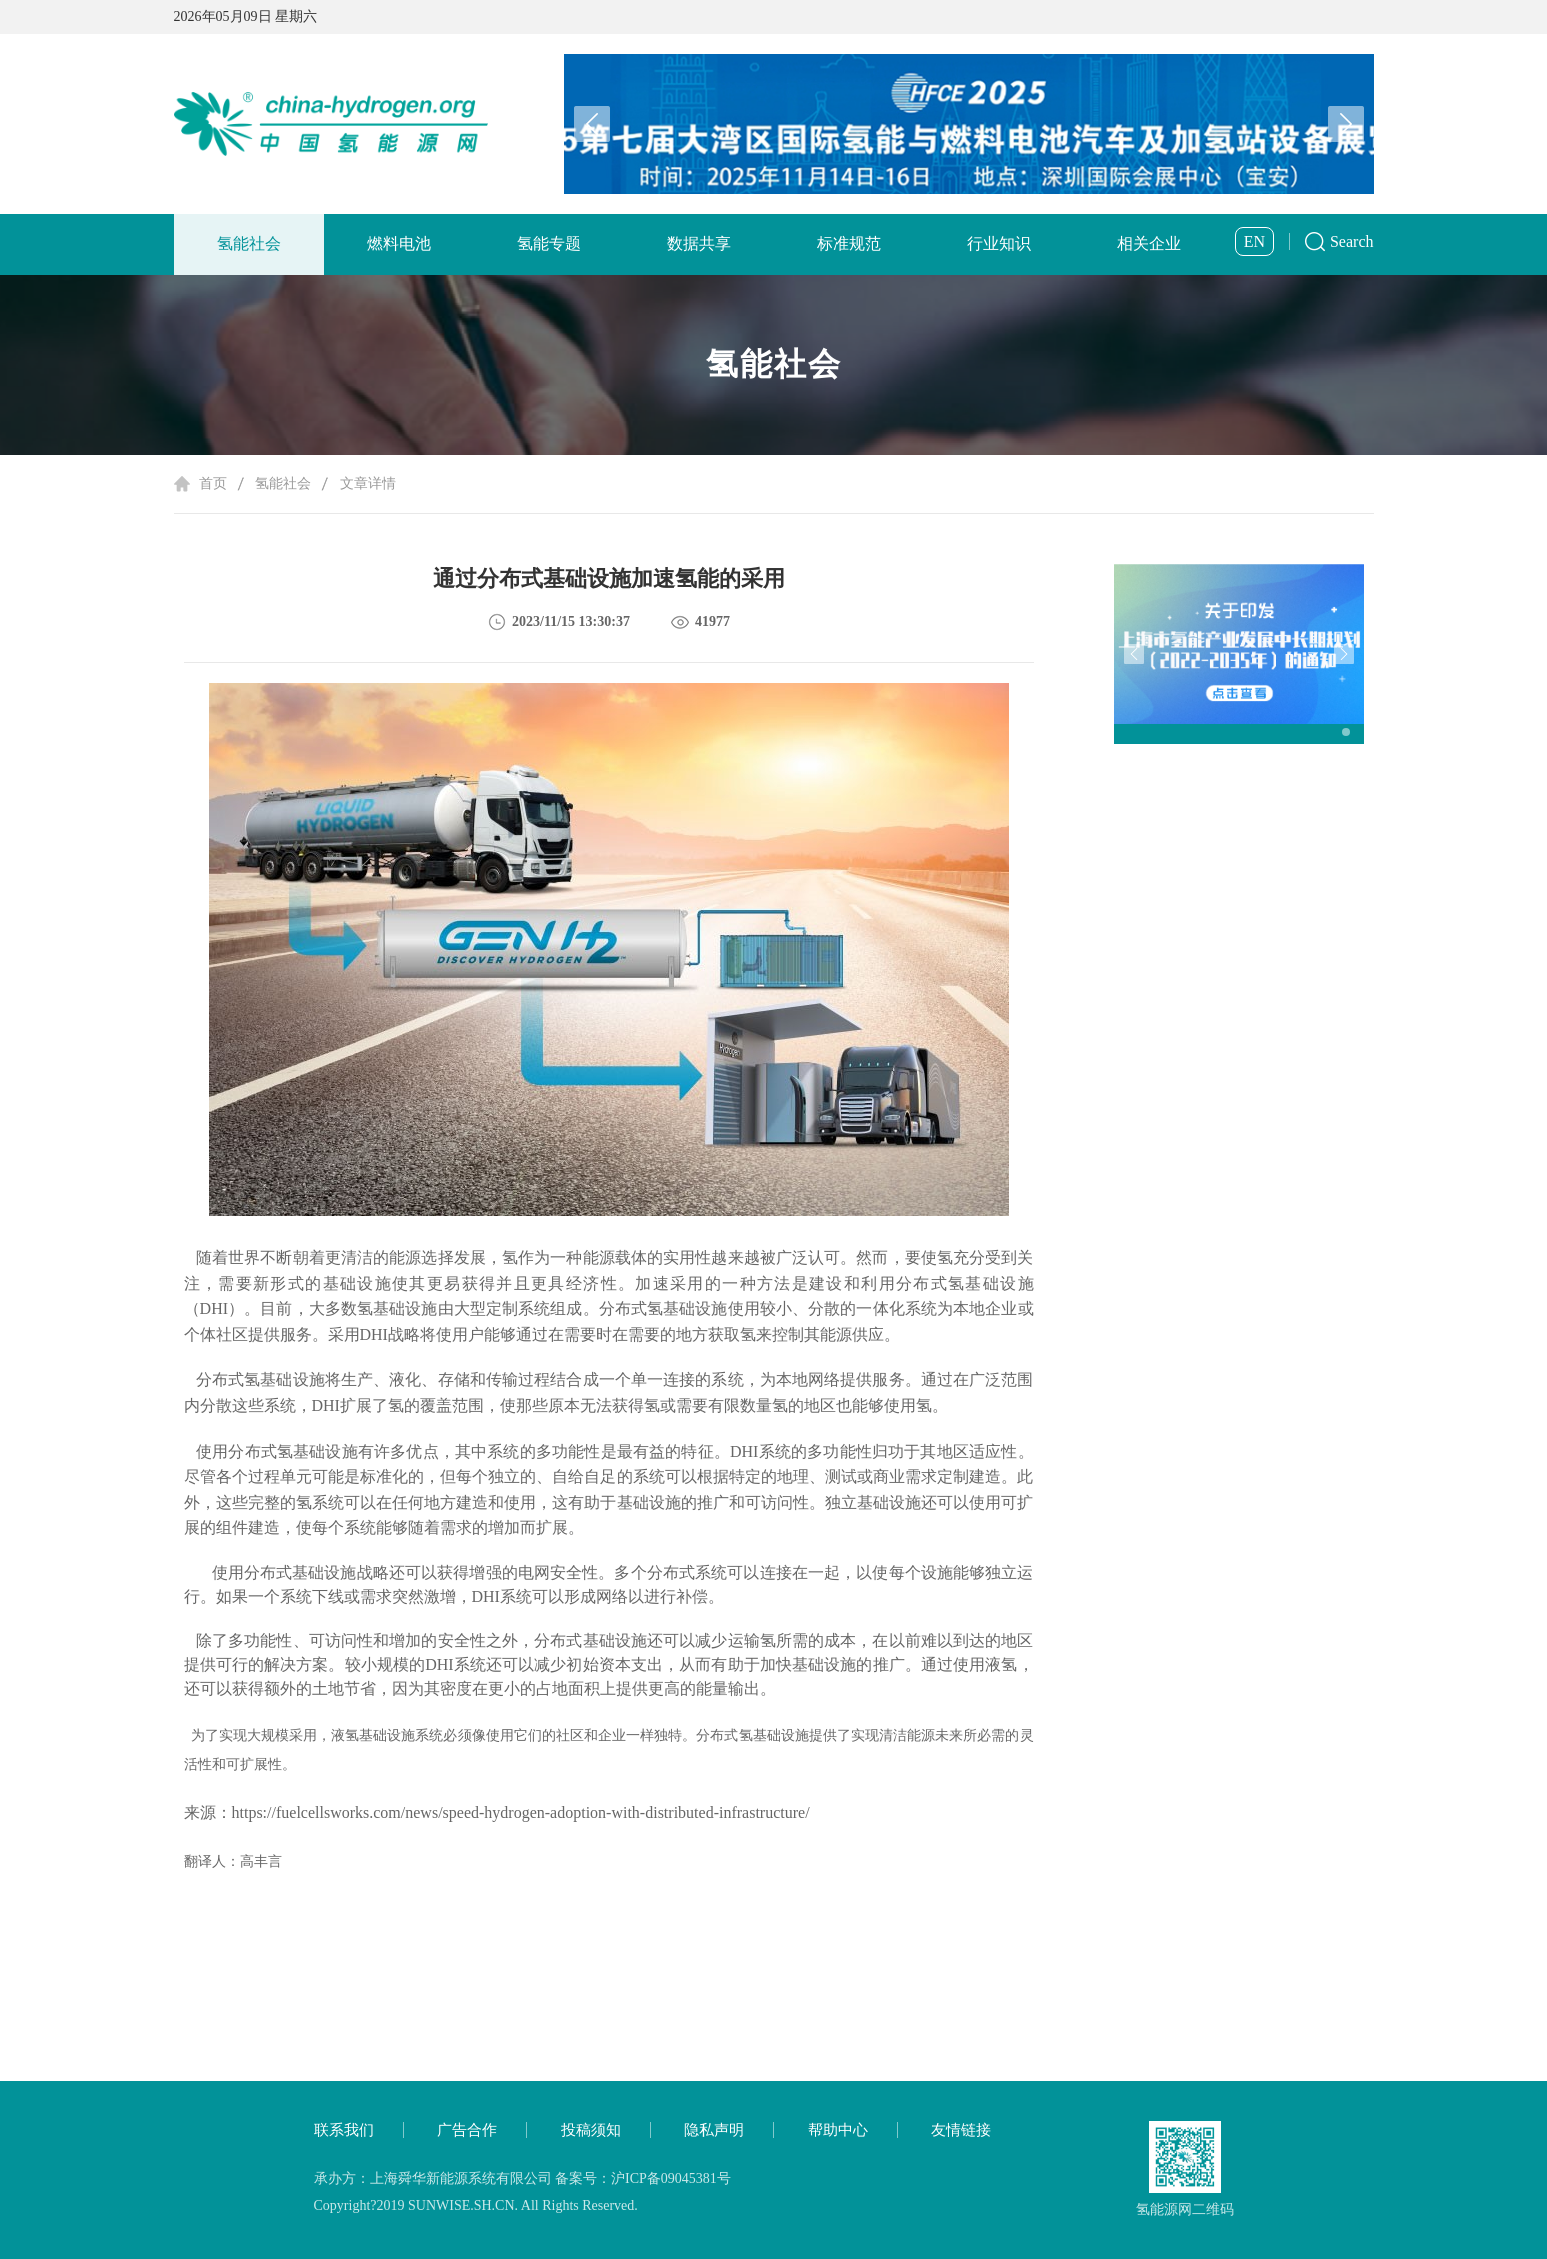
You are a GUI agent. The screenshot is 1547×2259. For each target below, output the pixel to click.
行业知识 (999, 243)
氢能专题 (549, 243)
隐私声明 (714, 2130)
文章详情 (368, 483)
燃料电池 (399, 243)
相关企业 (1149, 243)
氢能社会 (249, 243)
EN (1254, 241)
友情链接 (961, 2130)
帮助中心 (838, 2130)
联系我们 (344, 2130)
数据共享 (699, 243)
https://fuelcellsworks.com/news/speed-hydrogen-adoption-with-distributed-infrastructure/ (521, 1812)
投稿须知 (591, 2130)
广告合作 (467, 2130)
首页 (213, 483)
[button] (1346, 124)
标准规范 (849, 243)
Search (1352, 241)
